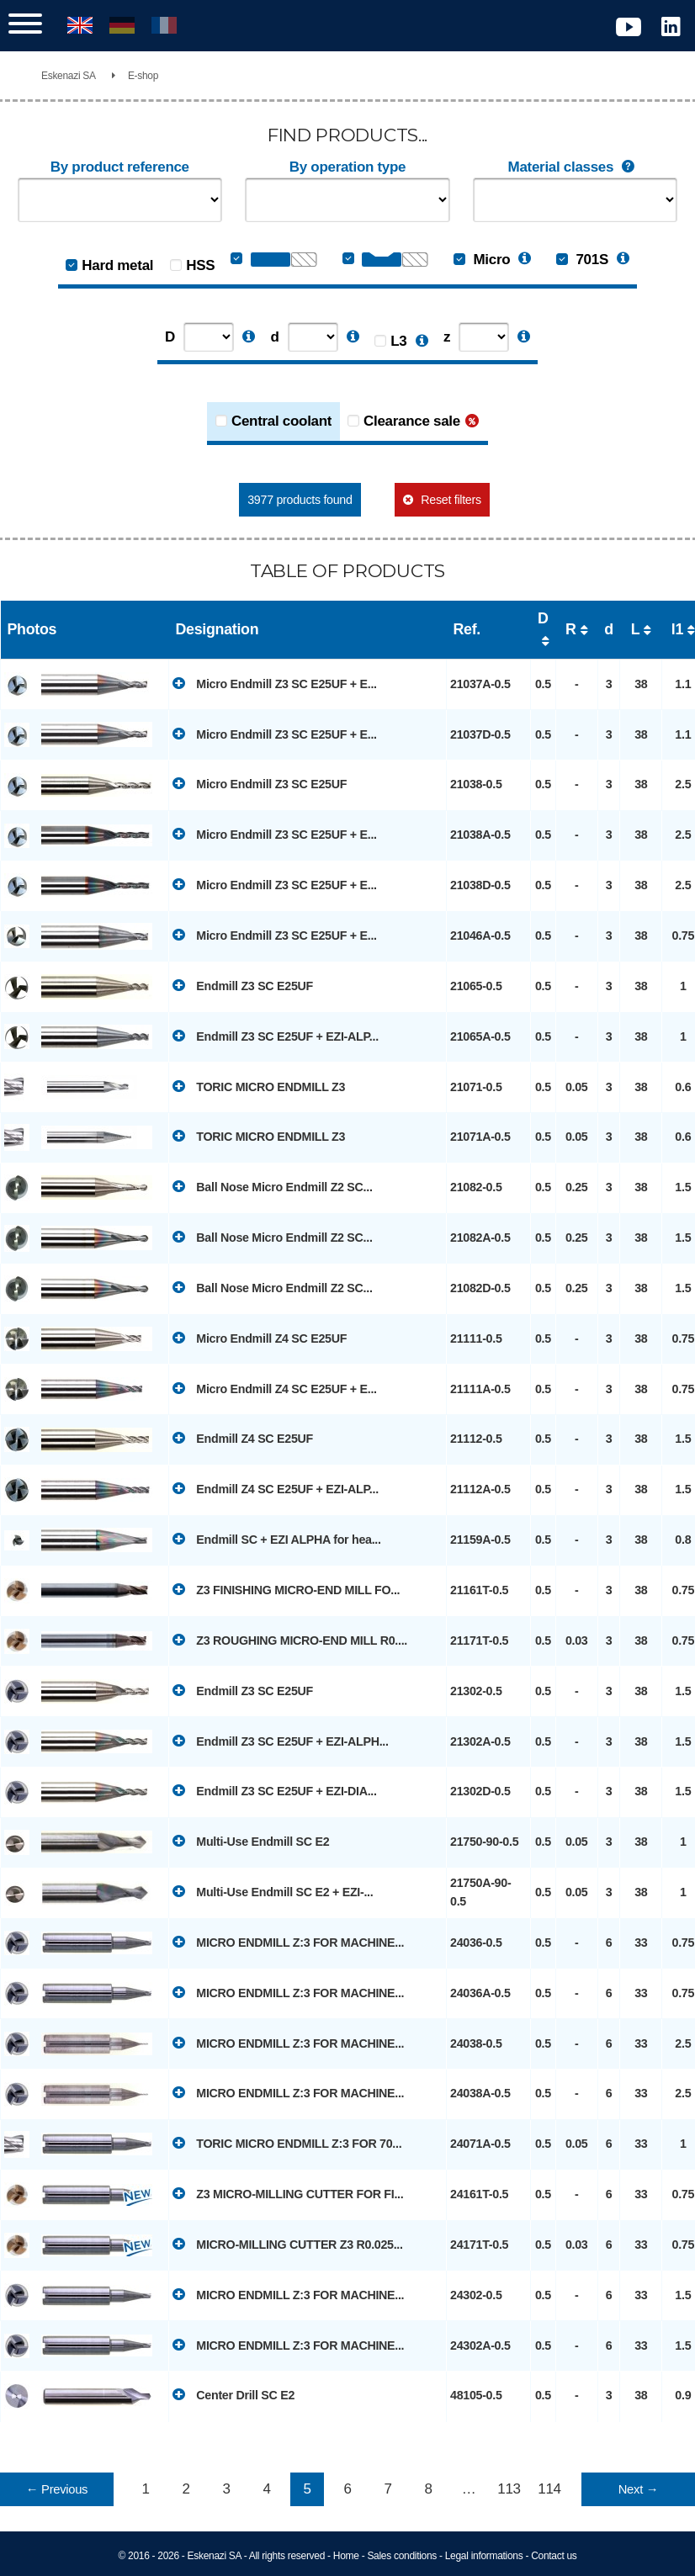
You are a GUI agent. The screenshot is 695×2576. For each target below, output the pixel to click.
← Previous (57, 2489)
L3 (398, 341)
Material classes (575, 167)
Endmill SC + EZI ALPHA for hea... (276, 1538)
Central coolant (281, 421)
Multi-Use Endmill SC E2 (250, 1840)
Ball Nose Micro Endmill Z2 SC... (272, 1186)
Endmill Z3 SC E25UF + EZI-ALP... (275, 1035)
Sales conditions (402, 2556)
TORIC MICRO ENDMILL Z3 (258, 1086)
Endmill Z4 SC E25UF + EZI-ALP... (275, 1488)
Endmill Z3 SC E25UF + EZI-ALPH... (280, 1740)
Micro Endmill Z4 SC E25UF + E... (274, 1388)
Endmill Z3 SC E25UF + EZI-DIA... (274, 1790)
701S (582, 260)
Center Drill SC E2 (233, 2394)
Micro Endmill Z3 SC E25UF (259, 783)
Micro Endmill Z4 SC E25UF (259, 1337)
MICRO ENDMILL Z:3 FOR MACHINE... (288, 1941)
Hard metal (117, 265)
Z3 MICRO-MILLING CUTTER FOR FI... (287, 2193)
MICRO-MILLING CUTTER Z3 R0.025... (287, 2243)
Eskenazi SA (68, 76)
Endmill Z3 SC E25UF (242, 985)
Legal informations (484, 2556)
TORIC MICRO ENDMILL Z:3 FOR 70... (286, 2142)
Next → (638, 2489)
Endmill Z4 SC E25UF (242, 1437)
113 (508, 2489)
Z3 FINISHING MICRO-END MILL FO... (286, 1589)
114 (549, 2489)
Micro (482, 260)
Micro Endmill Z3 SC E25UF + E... (274, 683)
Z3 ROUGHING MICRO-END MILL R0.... (289, 1639)
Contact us (553, 2556)
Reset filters (450, 499)
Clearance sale (411, 421)
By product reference (119, 167)
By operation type (347, 167)
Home (346, 2556)
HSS (200, 265)
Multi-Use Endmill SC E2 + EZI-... (272, 1891)
